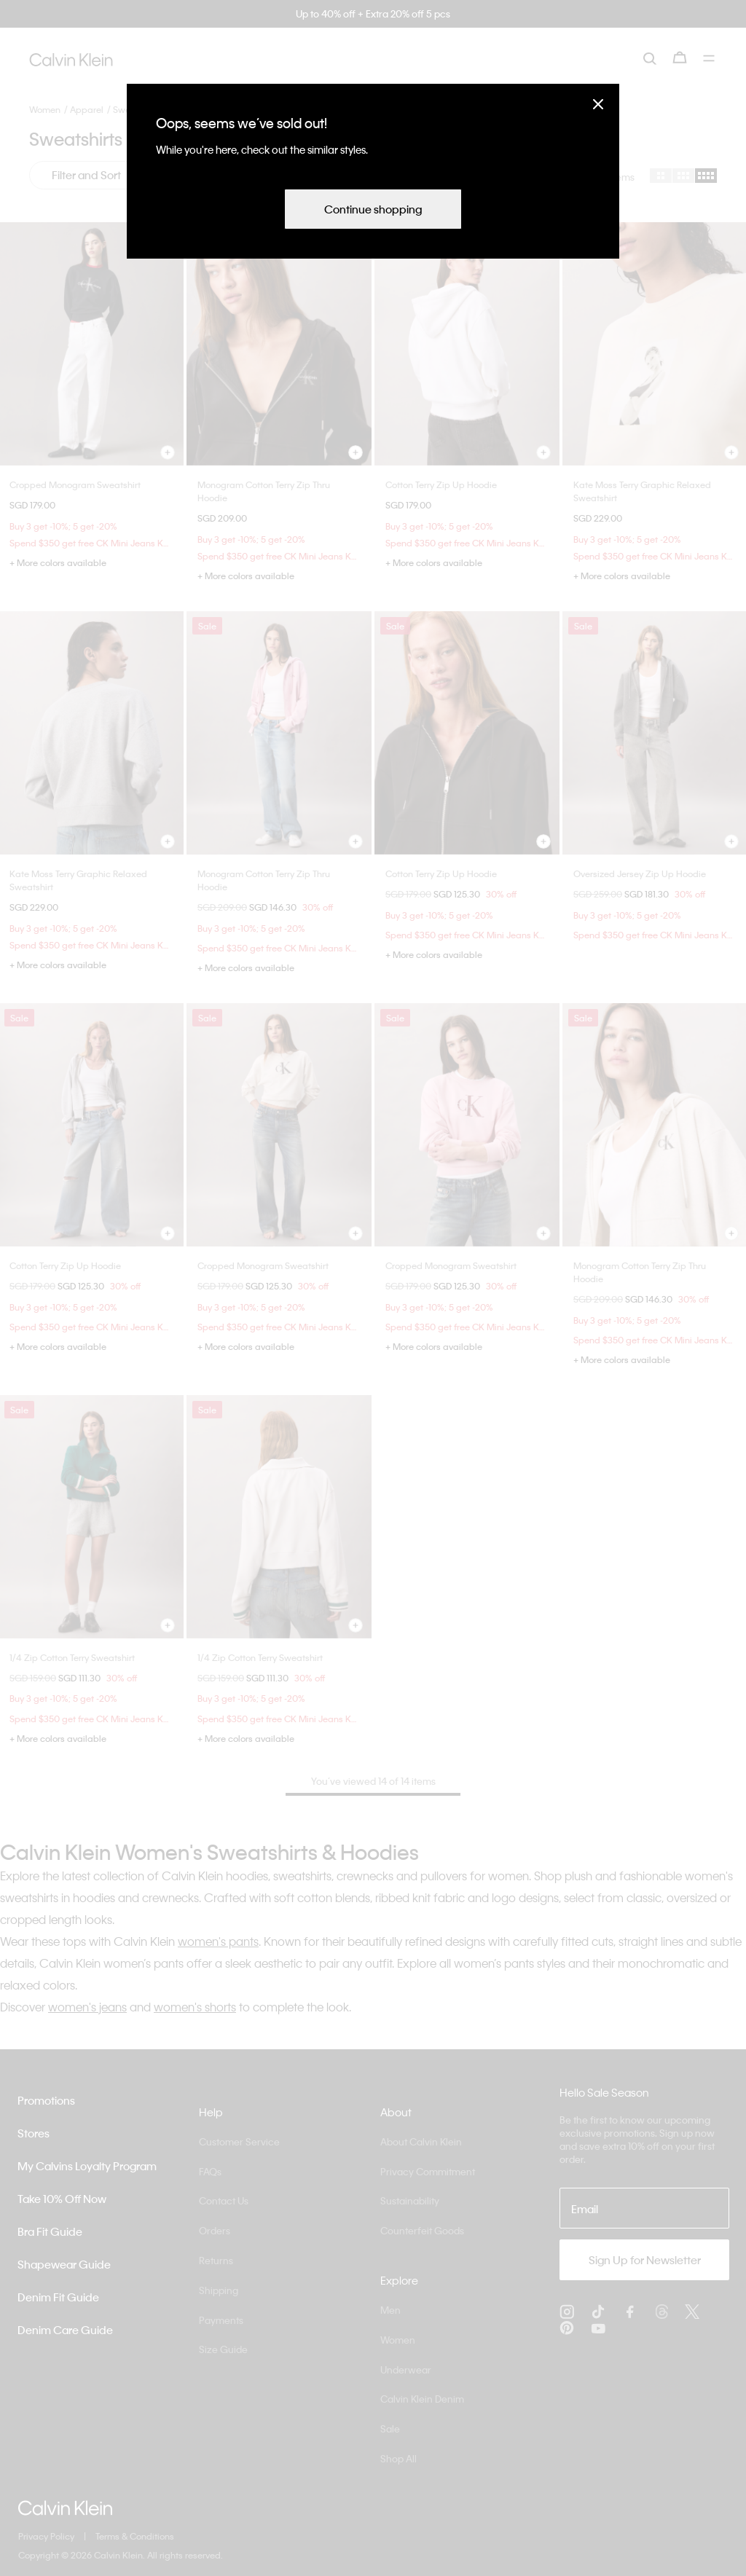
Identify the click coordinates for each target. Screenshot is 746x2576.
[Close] (598, 104)
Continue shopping (373, 209)
